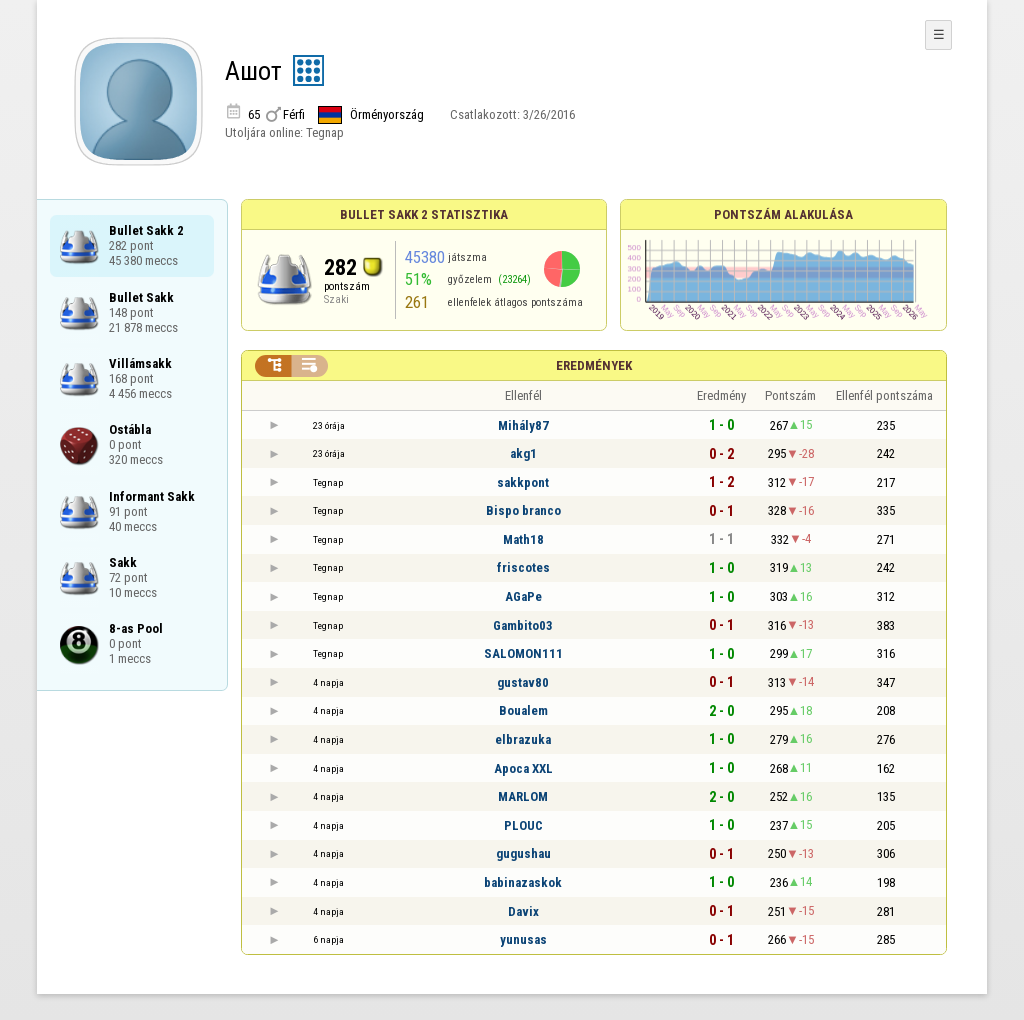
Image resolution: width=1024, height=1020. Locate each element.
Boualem (523, 710)
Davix (523, 911)
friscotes (523, 567)
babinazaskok (523, 882)
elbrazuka (523, 739)
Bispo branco (523, 510)
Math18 (523, 539)
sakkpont (523, 482)
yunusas (523, 939)
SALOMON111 (523, 653)
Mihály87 (523, 425)
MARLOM (523, 796)
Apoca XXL (523, 768)
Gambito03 (523, 625)
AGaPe (523, 596)
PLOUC (523, 825)
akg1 (523, 453)
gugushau (523, 853)
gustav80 (523, 682)
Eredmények (594, 365)
